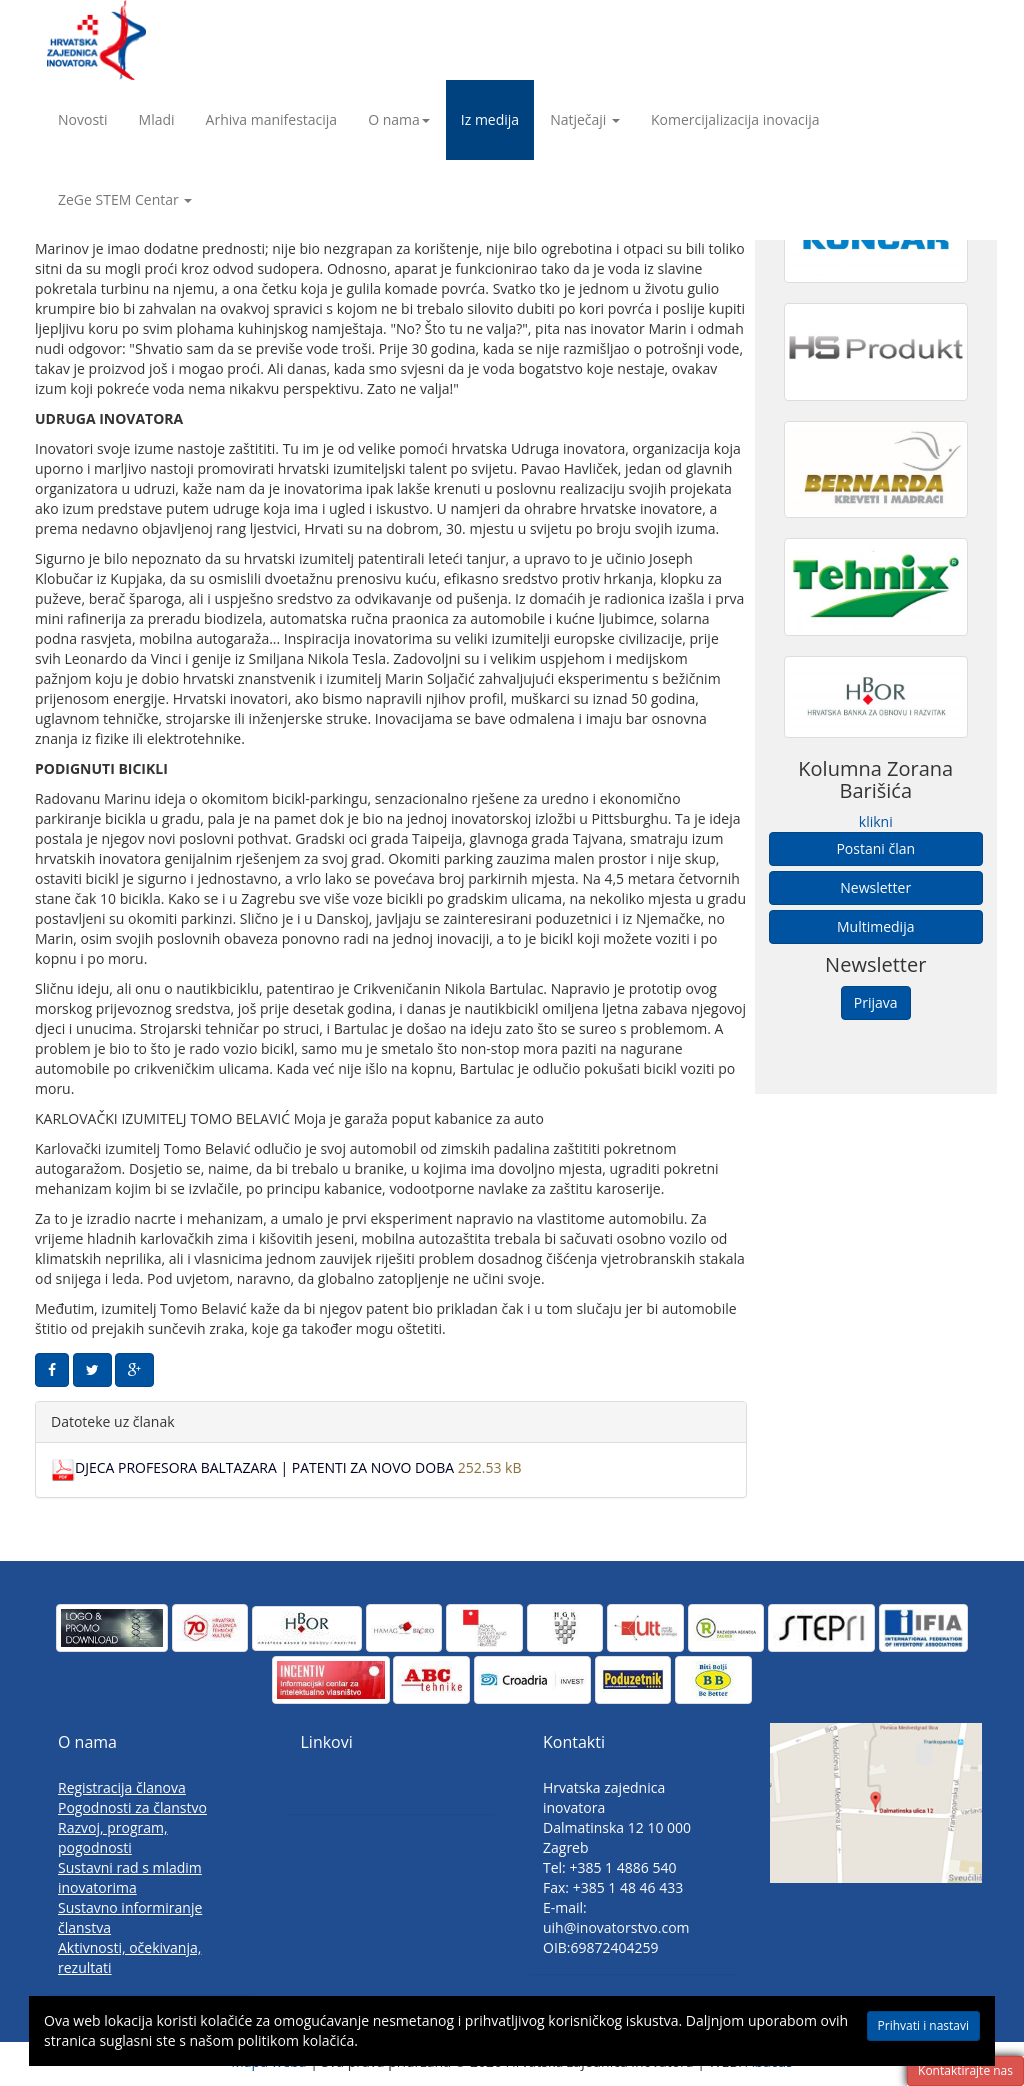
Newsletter (875, 887)
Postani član (875, 848)
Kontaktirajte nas (965, 2070)
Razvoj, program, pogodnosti (113, 1837)
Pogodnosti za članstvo (132, 1807)
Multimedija (875, 926)
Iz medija (490, 119)
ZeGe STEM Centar (125, 199)
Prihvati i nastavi (923, 2025)
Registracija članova (122, 1787)
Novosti (83, 119)
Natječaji (585, 119)
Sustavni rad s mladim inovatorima (130, 1877)
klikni (876, 821)
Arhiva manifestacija (272, 119)
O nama (399, 119)
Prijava (876, 1002)
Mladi (157, 119)
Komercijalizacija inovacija (735, 119)
